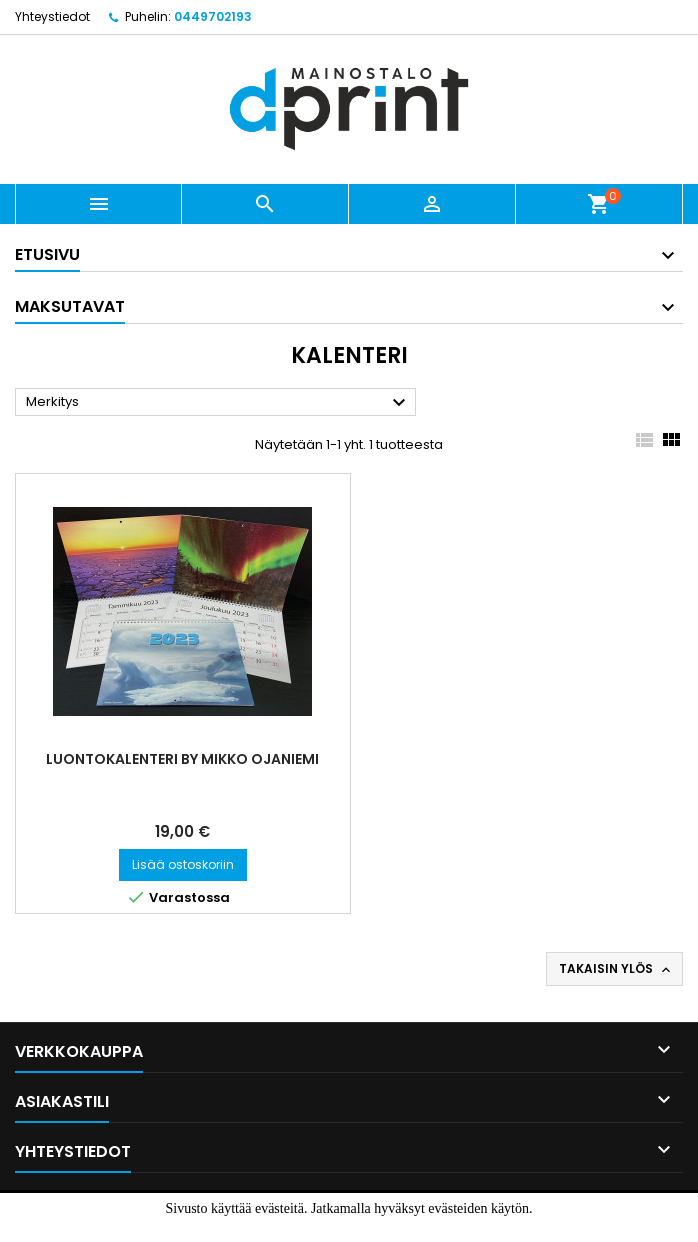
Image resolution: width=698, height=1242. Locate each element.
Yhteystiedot (52, 16)
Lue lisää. (395, 1229)
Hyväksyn (315, 1229)
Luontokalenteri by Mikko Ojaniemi (182, 759)
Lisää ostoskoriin (183, 864)
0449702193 (213, 16)
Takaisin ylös (616, 969)
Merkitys (218, 403)
